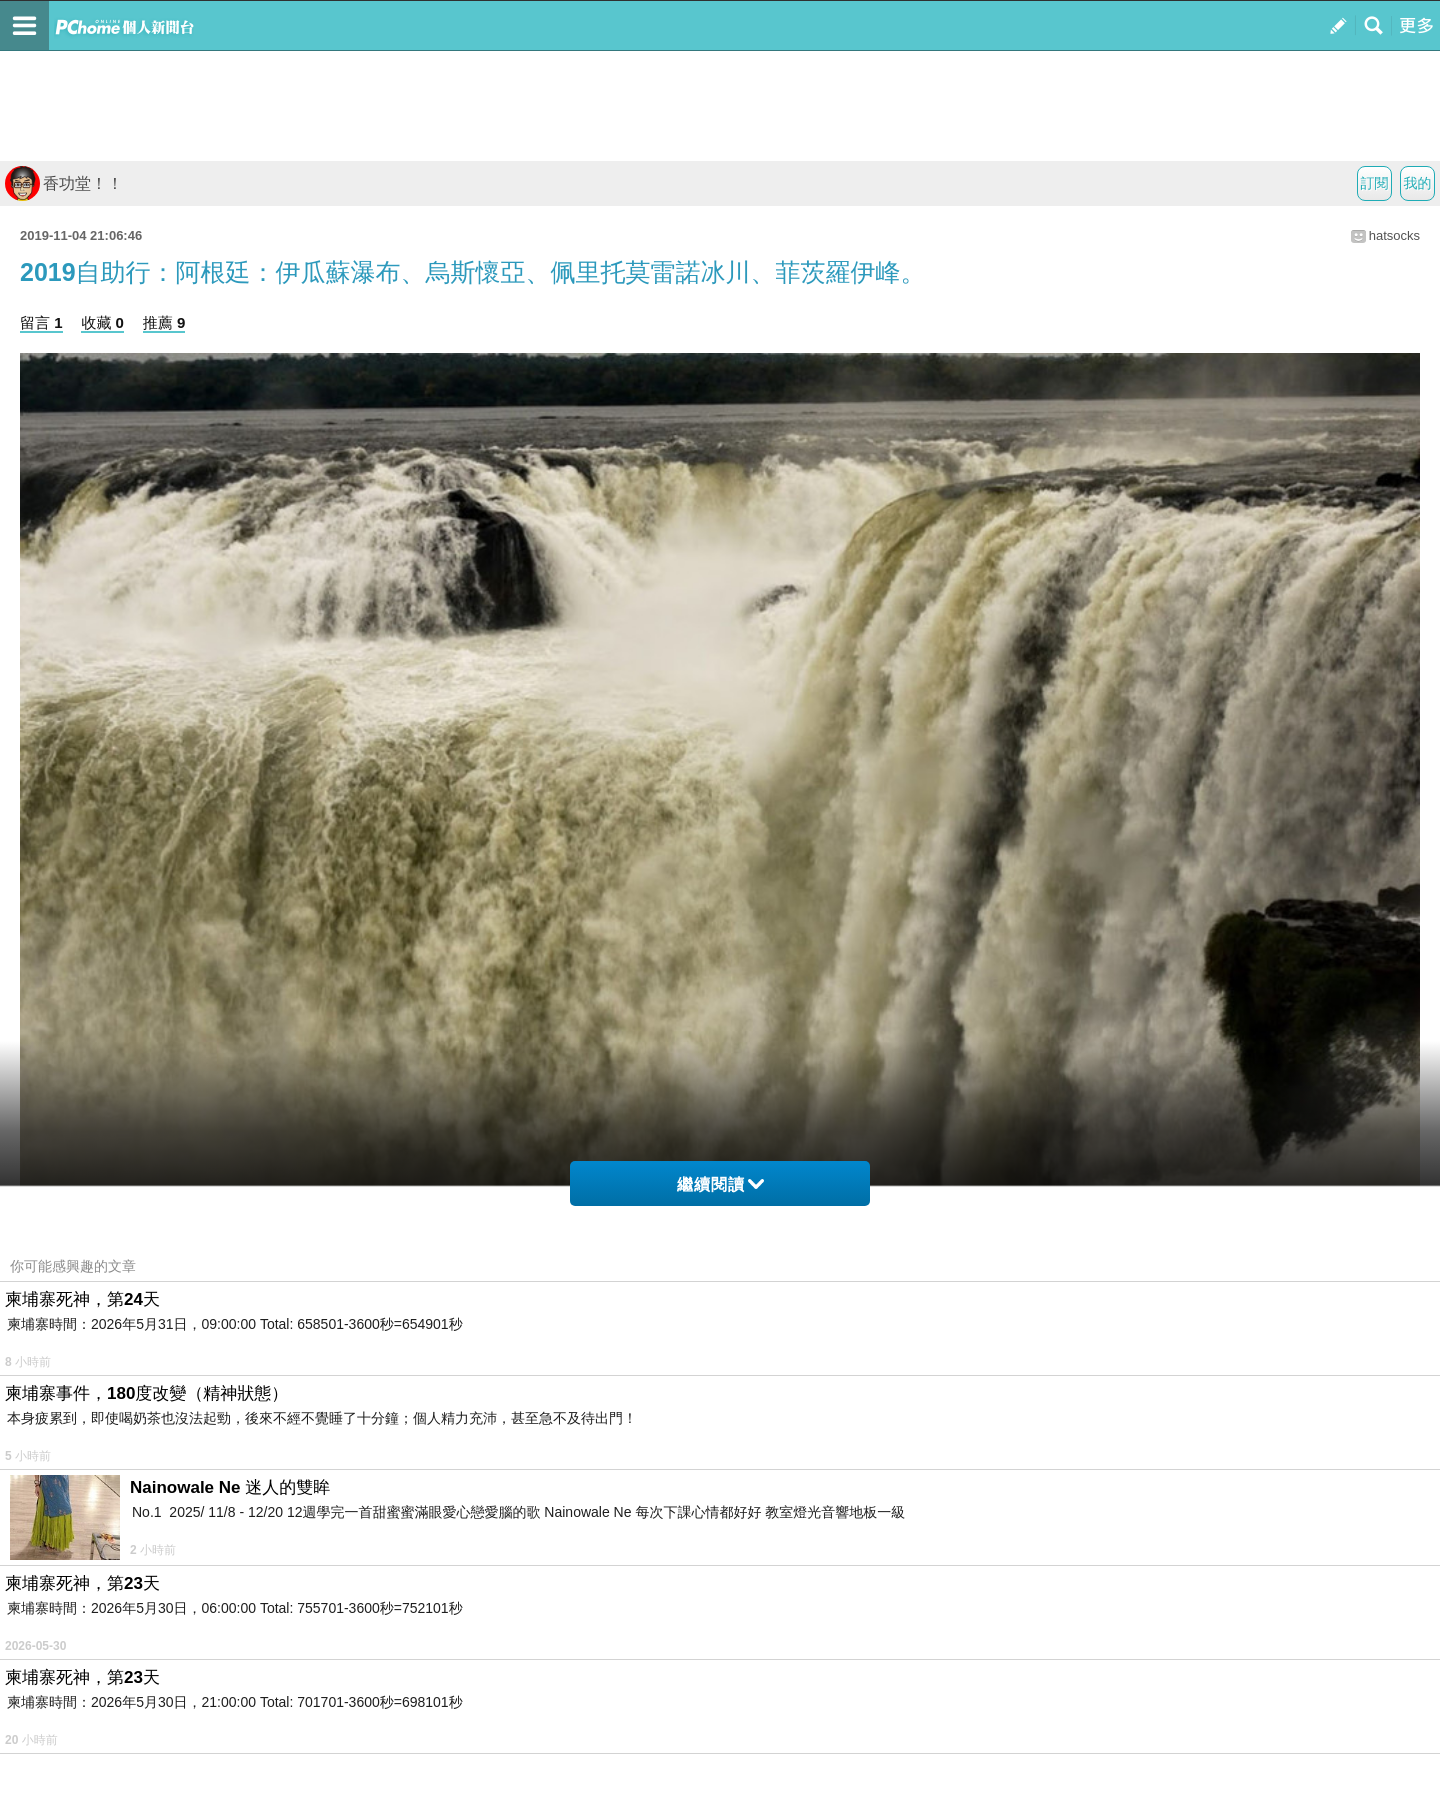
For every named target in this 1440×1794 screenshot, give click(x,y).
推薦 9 (164, 322)
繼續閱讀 (720, 1184)
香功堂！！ (64, 183)
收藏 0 (102, 322)
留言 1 (41, 322)
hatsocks (1394, 235)
